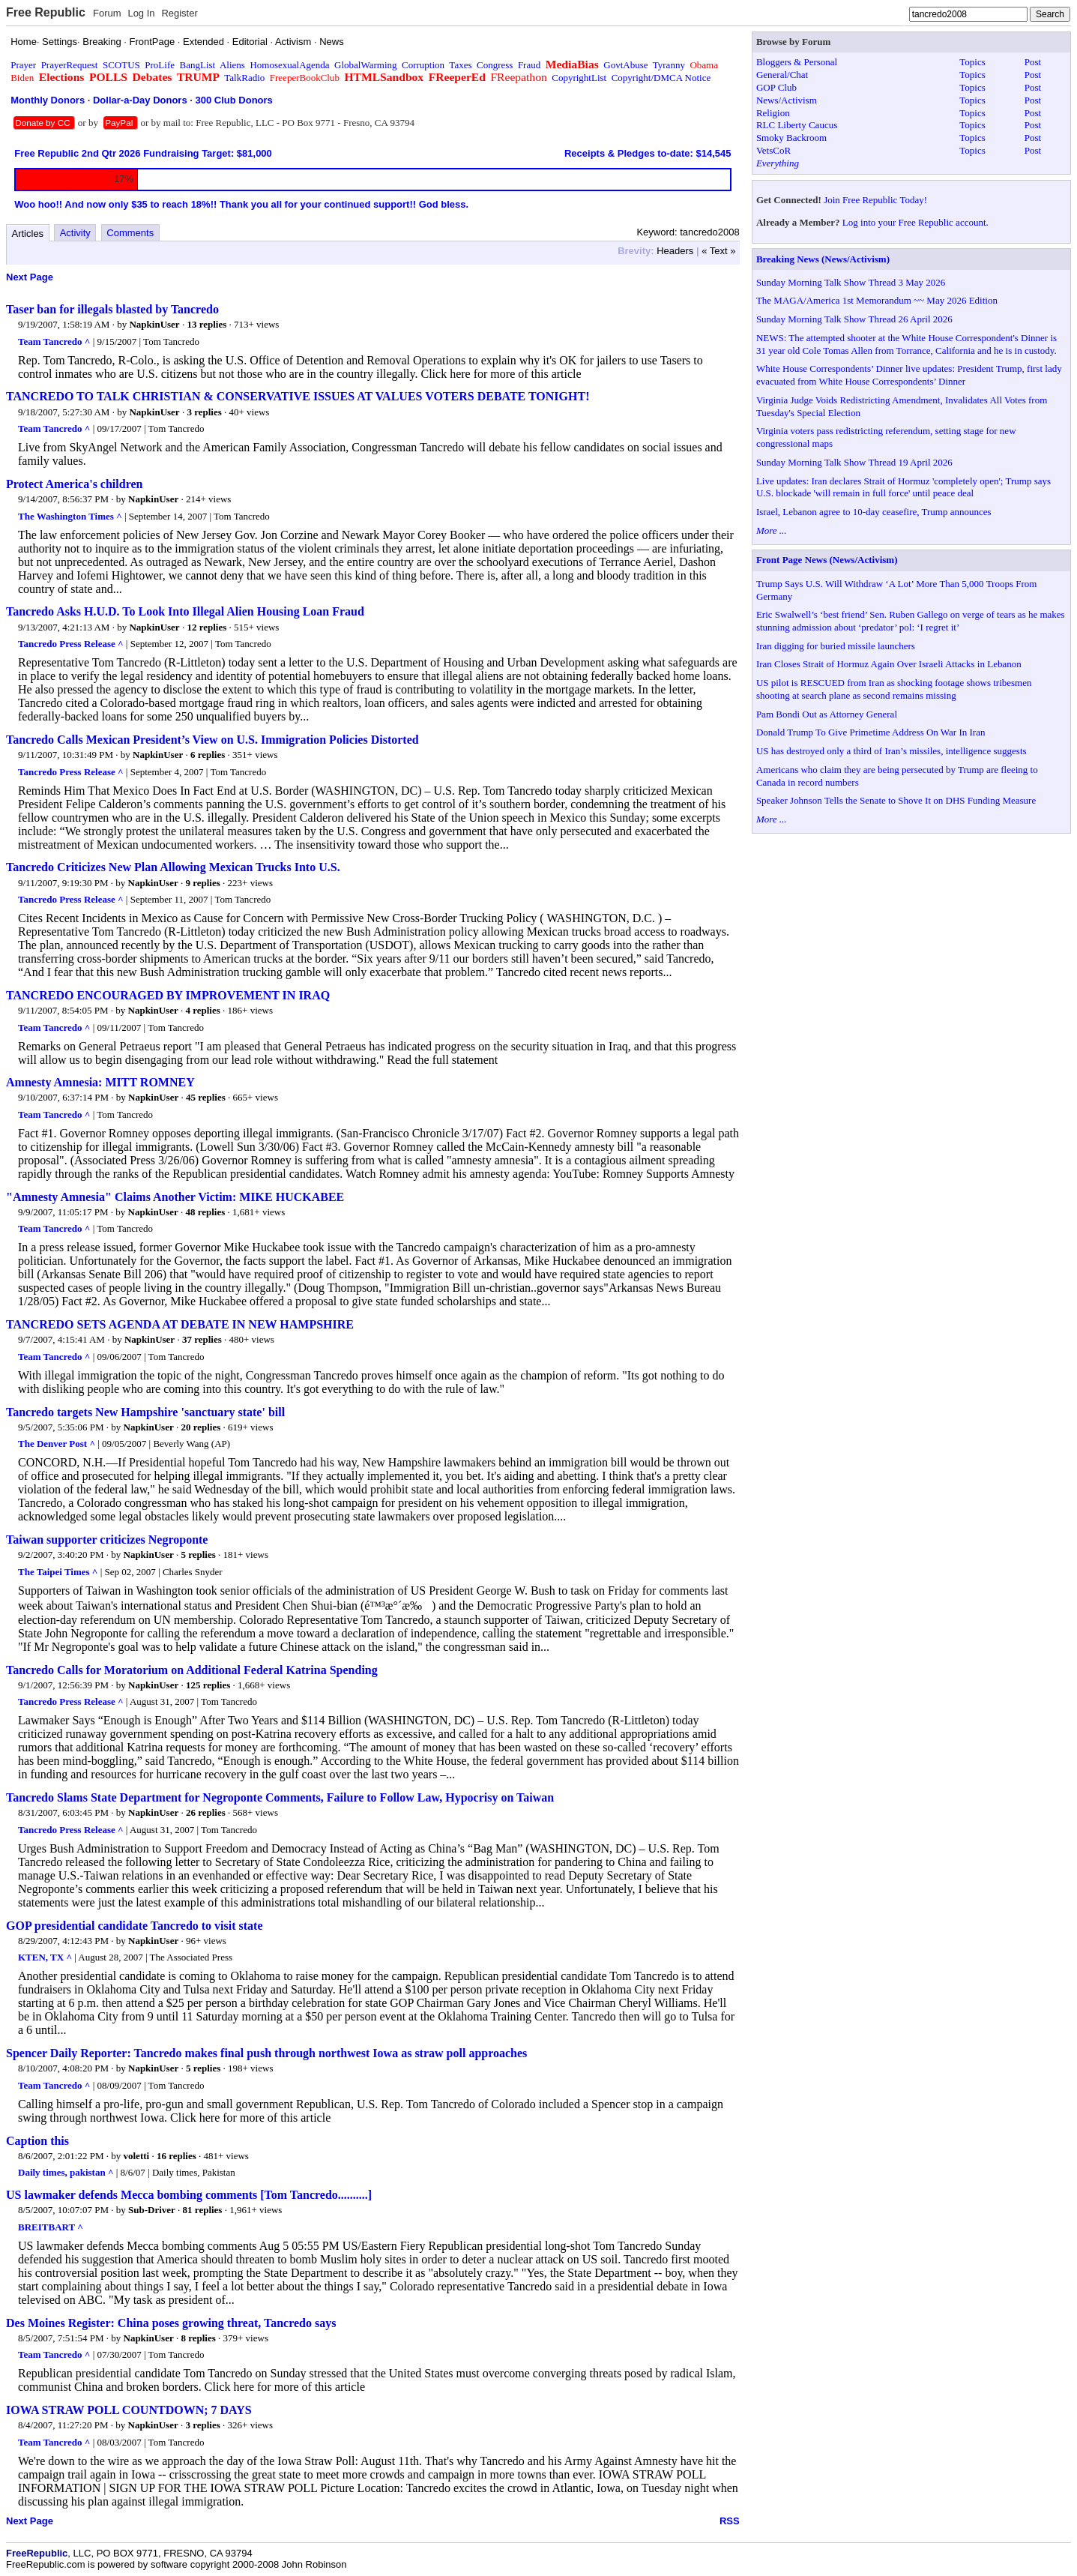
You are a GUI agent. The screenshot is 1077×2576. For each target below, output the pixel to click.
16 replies (176, 2155)
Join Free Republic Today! (875, 199)
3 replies (204, 412)
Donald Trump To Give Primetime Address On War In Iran (871, 732)
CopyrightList (579, 77)
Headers (675, 250)
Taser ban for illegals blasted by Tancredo (112, 309)
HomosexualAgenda (289, 64)
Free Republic (45, 12)
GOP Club (776, 87)
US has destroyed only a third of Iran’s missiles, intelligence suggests (891, 750)
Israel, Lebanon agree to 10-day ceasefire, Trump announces (874, 511)
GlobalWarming (365, 64)
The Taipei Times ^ (57, 1571)
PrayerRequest (69, 64)
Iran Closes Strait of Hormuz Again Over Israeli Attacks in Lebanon (889, 663)
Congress (495, 64)
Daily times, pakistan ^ (65, 2172)
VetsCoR (773, 150)
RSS (729, 2521)
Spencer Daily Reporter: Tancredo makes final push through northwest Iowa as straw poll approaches (266, 2053)
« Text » (718, 250)
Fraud (529, 64)
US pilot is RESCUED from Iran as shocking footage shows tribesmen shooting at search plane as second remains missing (894, 689)
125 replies (208, 1685)
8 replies (198, 2338)
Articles (28, 233)
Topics (972, 61)
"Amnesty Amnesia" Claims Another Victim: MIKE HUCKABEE (175, 1197)
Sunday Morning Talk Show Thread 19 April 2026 (854, 462)
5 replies (198, 1554)
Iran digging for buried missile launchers (835, 645)
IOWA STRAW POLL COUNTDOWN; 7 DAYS (129, 2410)
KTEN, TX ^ (45, 1957)
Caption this (37, 2140)
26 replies (206, 1812)
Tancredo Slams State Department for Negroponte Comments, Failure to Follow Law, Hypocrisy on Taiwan (280, 1797)
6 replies (207, 754)
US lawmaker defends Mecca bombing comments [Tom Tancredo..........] (189, 2194)
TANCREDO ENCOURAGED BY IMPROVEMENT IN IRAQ (168, 995)
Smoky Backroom (791, 137)
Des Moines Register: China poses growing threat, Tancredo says (171, 2323)
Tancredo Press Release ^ (71, 643)
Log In (140, 13)
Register (179, 13)
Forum (107, 13)
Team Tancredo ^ (54, 341)
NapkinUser (154, 324)
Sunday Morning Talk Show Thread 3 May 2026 (850, 282)
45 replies (206, 1097)
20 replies (200, 1427)
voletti (137, 2155)
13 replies (206, 324)
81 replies (203, 2209)
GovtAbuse (625, 64)
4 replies (202, 1010)
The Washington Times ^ (70, 516)
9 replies (202, 882)
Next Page (29, 277)
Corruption (423, 64)
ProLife (160, 64)
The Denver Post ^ (56, 1443)
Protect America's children (74, 484)
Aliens (232, 64)
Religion (773, 112)
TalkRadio (244, 77)
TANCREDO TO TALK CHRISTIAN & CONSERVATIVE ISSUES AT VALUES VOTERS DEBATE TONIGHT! (297, 396)
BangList (198, 64)
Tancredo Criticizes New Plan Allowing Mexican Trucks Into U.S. (173, 867)
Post (1033, 61)
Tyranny (669, 64)
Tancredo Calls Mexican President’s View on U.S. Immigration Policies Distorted (212, 739)
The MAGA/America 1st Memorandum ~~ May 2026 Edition (877, 300)
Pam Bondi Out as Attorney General (826, 714)
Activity (75, 232)
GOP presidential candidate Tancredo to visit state (134, 1925)
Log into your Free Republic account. (915, 222)
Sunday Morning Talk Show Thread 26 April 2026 (854, 319)
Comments (130, 232)
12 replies (206, 627)
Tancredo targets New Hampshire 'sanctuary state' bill (145, 1412)
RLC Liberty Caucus (796, 124)
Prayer (23, 64)
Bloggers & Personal (796, 61)
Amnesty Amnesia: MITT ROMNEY (100, 1082)
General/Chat (782, 74)
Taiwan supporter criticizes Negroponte (107, 1539)
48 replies (205, 1212)
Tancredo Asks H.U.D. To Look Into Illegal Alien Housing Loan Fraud (185, 611)
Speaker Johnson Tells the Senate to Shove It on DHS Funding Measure (896, 800)
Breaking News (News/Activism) (823, 259)
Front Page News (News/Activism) (827, 559)
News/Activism (786, 100)
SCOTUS (121, 64)
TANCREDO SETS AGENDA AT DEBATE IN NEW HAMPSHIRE (180, 1324)
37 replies (202, 1339)
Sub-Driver (151, 2209)
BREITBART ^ (50, 2227)
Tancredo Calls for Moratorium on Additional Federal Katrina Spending (192, 1670)
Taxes (460, 64)
